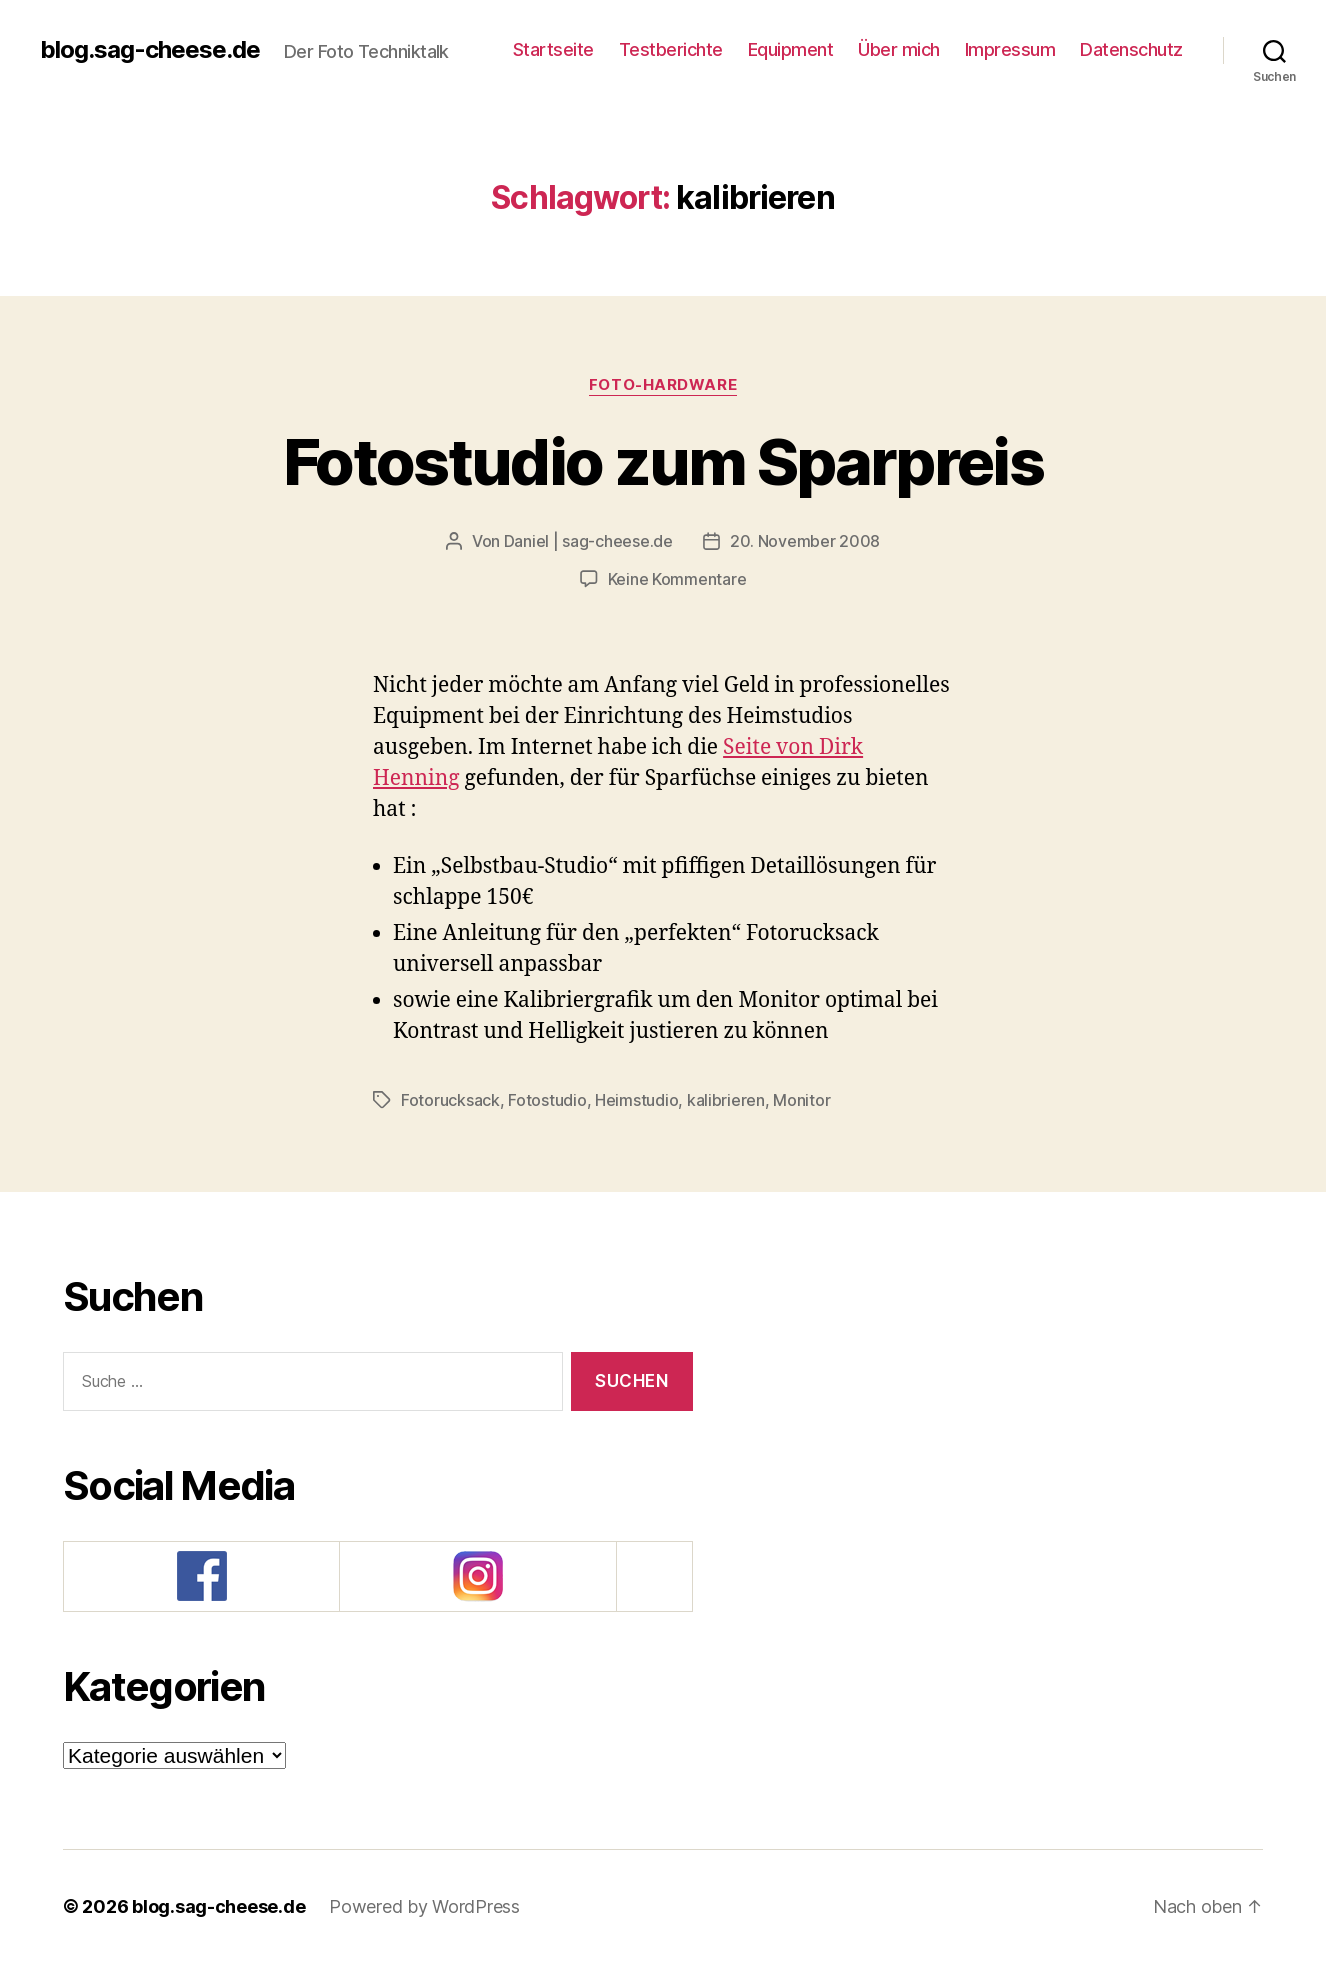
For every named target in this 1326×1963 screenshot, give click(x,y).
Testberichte (671, 49)
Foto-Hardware (663, 385)
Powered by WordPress (424, 1906)
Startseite (553, 49)
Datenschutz (1131, 49)
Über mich (899, 49)
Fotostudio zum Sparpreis (663, 461)
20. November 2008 (805, 541)
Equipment (791, 49)
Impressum (1010, 49)
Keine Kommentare (677, 579)
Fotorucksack (450, 1100)
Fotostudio (547, 1100)
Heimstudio (636, 1100)
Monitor (801, 1100)
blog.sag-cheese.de (150, 50)
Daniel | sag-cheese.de (588, 541)
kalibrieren (726, 1100)
